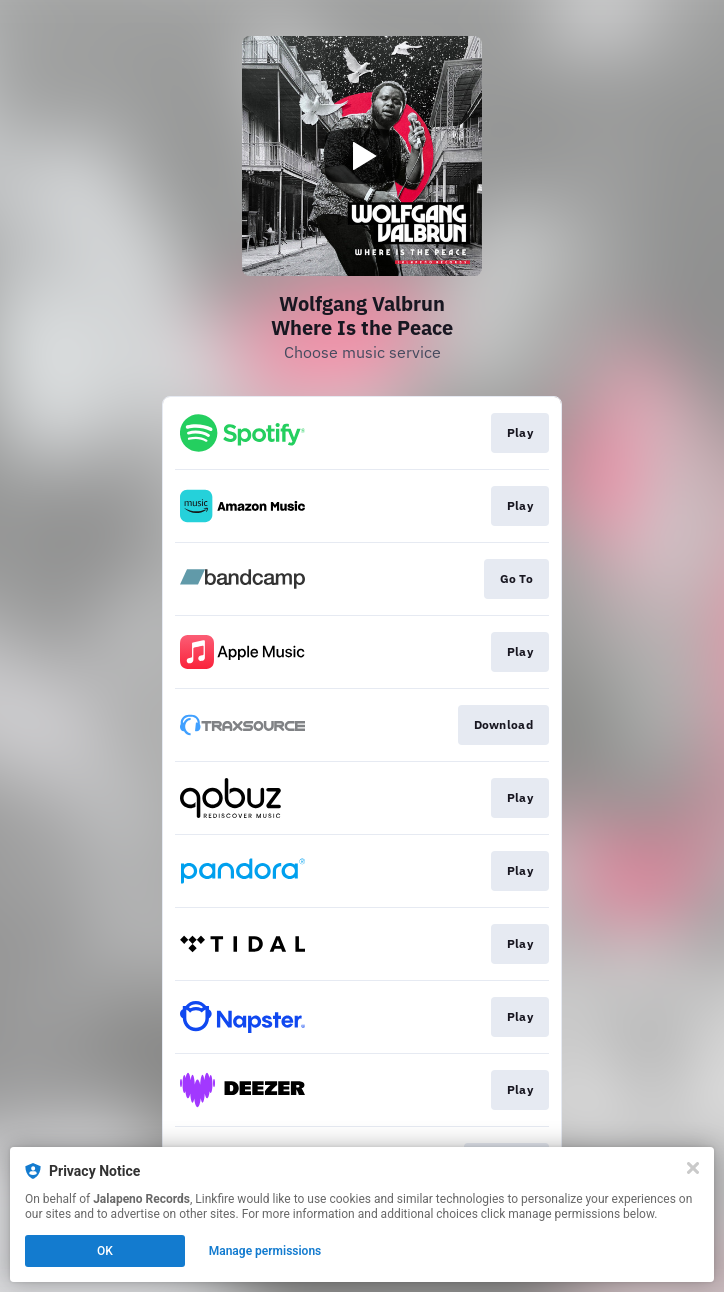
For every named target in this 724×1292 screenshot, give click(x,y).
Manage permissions (265, 1251)
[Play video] (362, 156)
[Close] (693, 1168)
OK (105, 1251)
